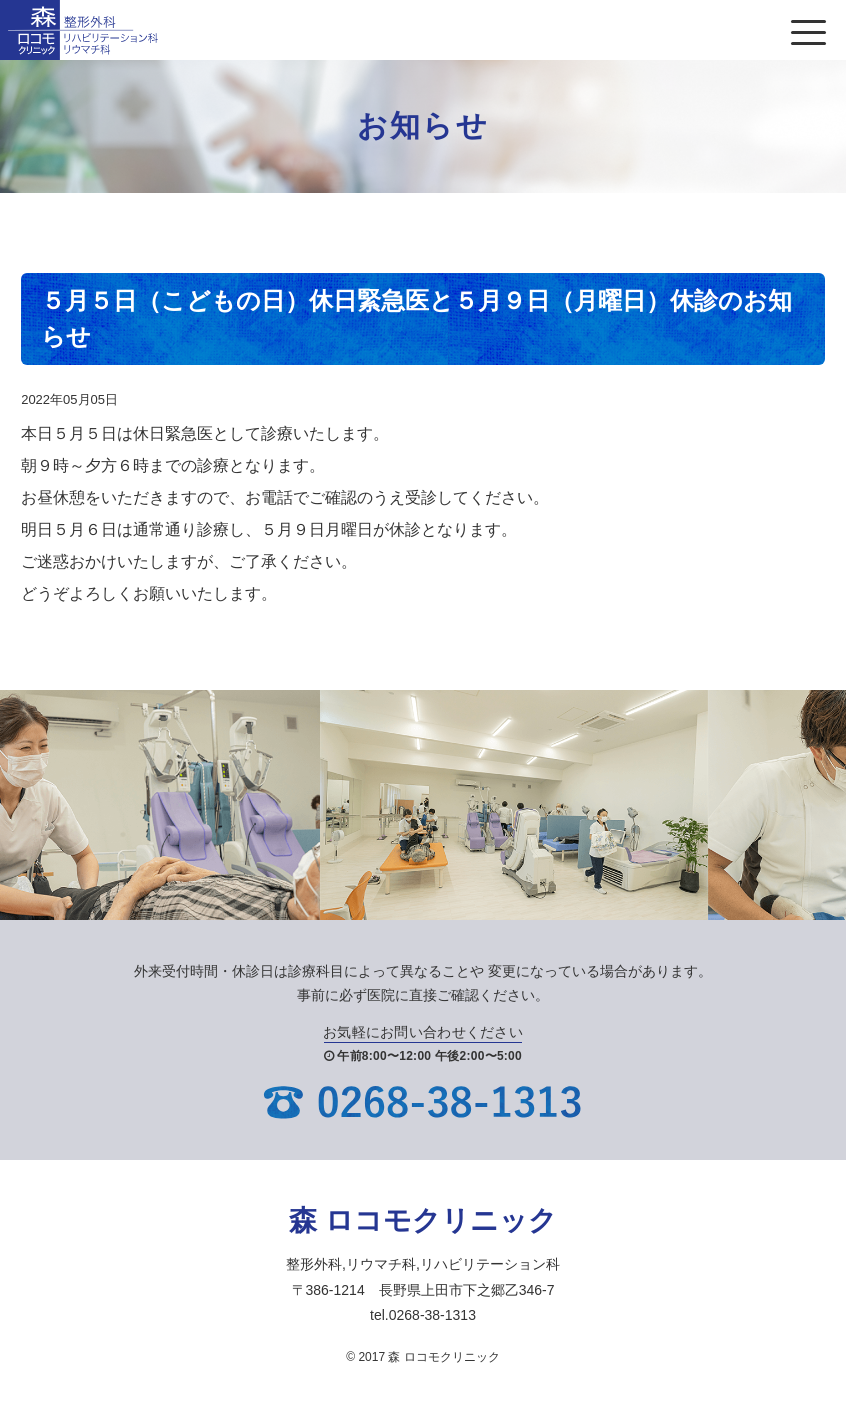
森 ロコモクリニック (423, 1220)
